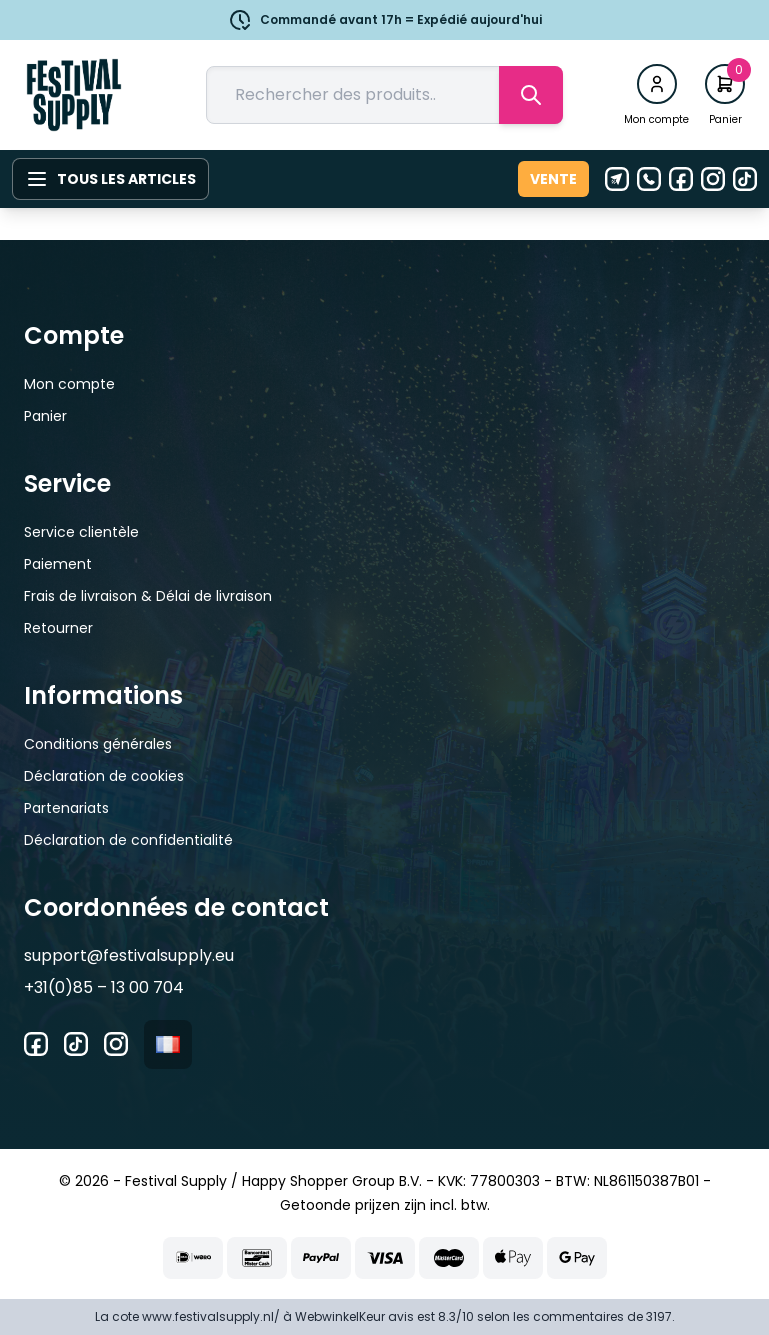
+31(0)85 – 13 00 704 (104, 987)
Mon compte (69, 384)
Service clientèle (81, 532)
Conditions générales (98, 744)
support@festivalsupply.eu (129, 955)
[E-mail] (617, 179)
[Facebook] (681, 179)
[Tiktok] (745, 179)
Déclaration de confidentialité (128, 840)
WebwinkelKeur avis (354, 1316)
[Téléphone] (649, 179)
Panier (45, 416)
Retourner (58, 628)
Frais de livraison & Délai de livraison (148, 596)
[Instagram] (713, 179)
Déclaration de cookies (104, 776)
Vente (553, 179)
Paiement (58, 564)
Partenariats (66, 808)
